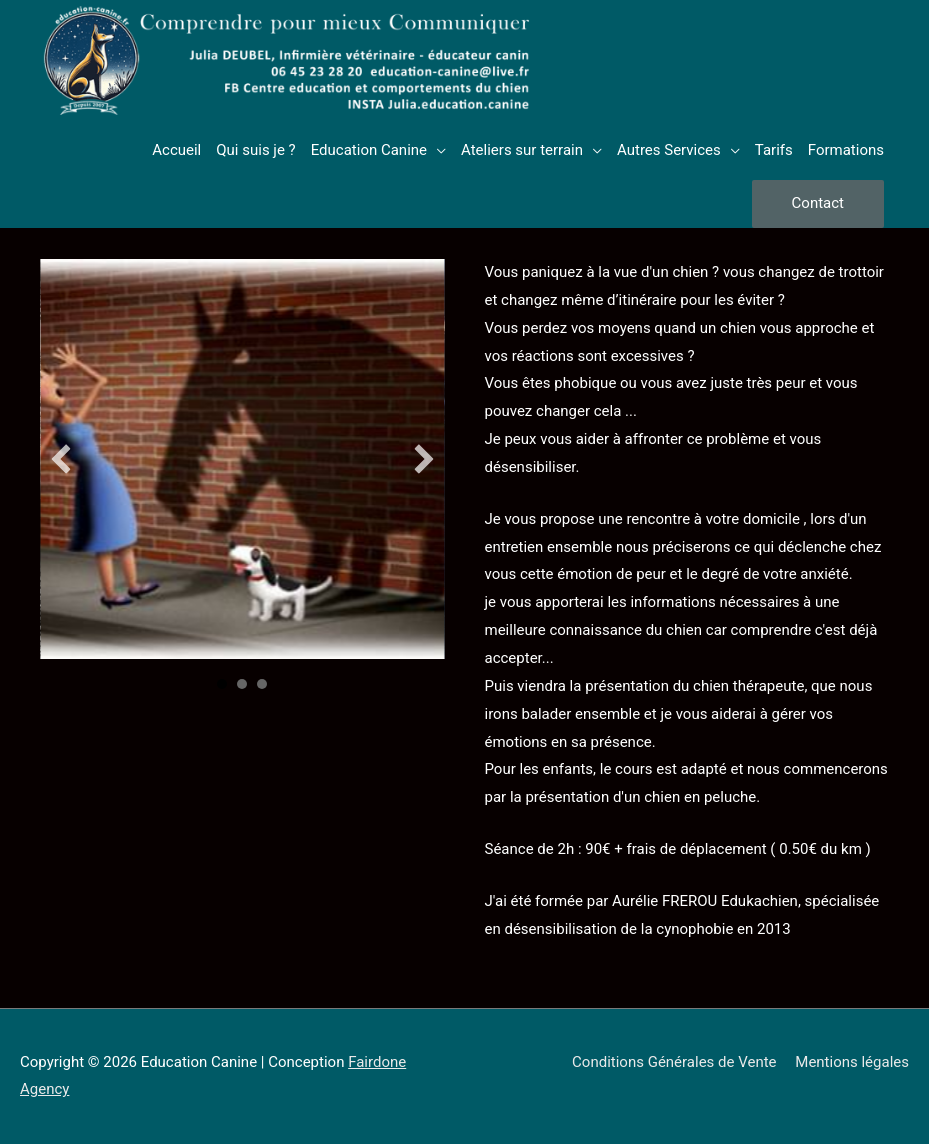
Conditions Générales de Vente (674, 1062)
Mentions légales (852, 1062)
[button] (61, 459)
